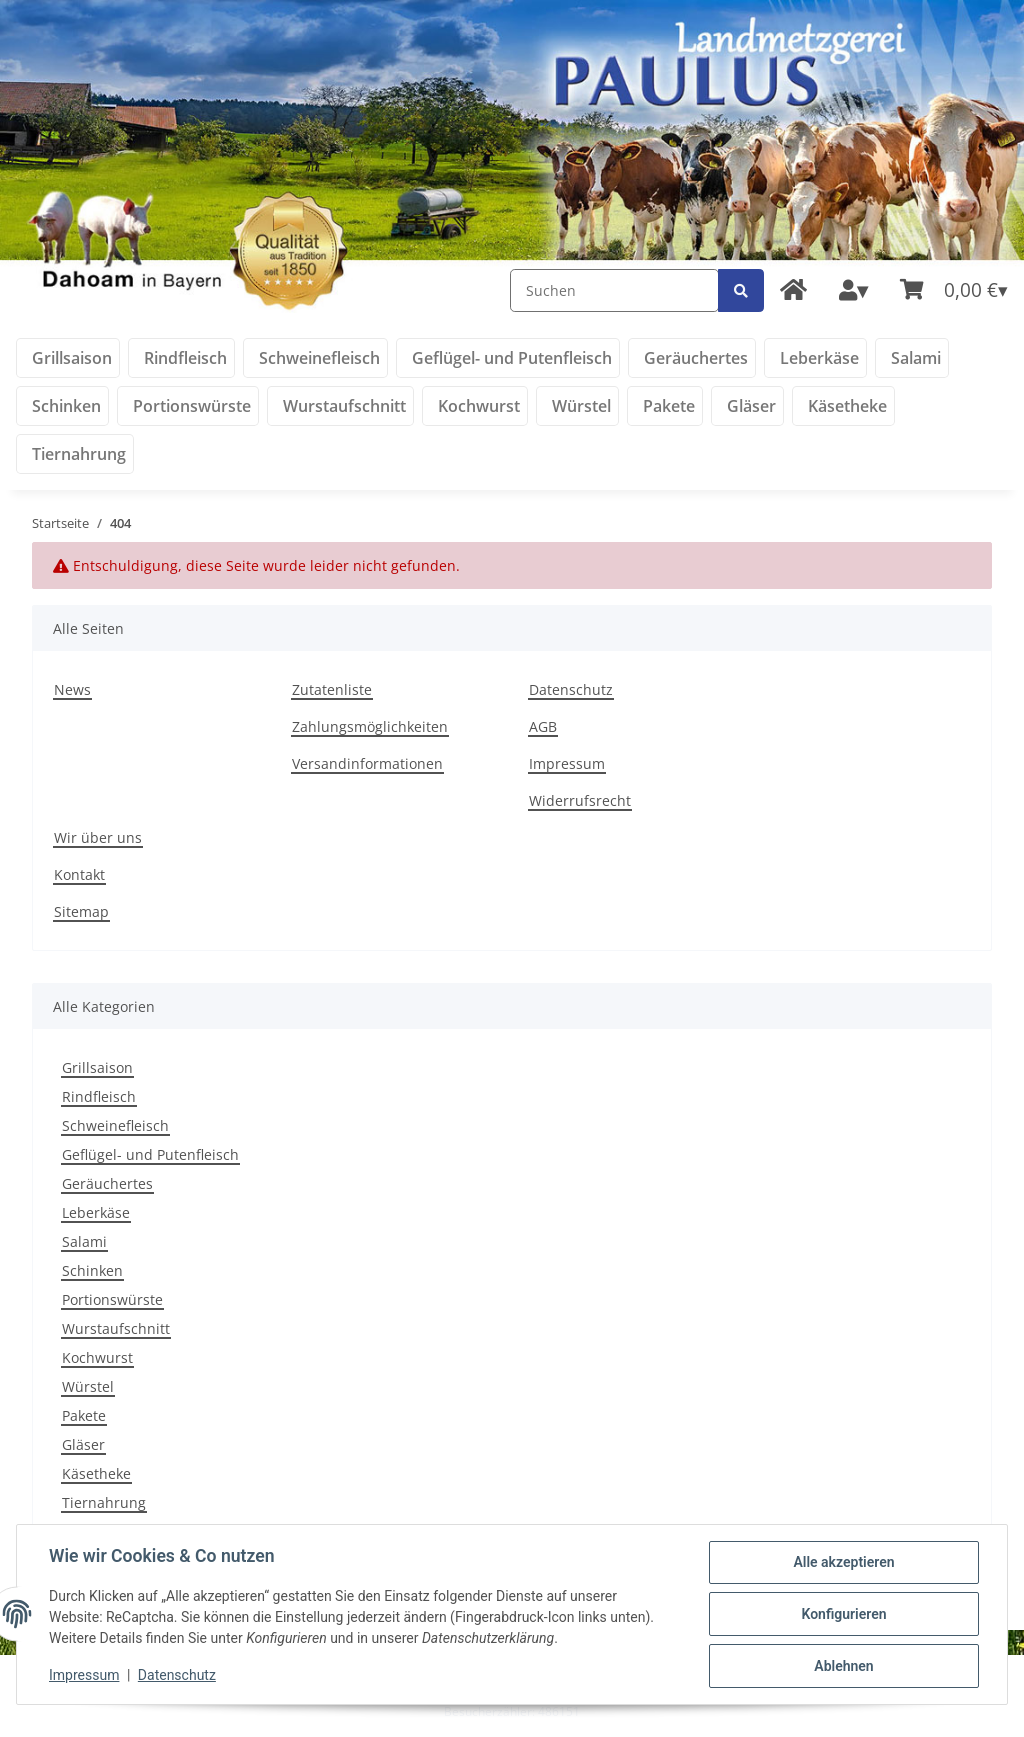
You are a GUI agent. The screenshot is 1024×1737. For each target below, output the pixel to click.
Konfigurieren (843, 1614)
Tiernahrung (104, 1502)
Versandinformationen (367, 763)
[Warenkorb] (954, 290)
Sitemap (81, 911)
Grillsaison (97, 1067)
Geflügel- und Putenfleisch (150, 1154)
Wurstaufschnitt (116, 1328)
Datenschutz (571, 689)
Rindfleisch (99, 1096)
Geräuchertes (107, 1183)
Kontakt (79, 874)
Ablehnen (843, 1666)
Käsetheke (96, 1473)
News (72, 689)
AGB (543, 726)
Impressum (567, 763)
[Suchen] (614, 290)
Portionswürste (112, 1299)
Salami (84, 1241)
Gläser (83, 1444)
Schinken (92, 1270)
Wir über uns (98, 837)
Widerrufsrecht (580, 800)
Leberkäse (96, 1212)
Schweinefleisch (115, 1125)
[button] (853, 291)
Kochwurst (97, 1357)
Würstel (88, 1386)
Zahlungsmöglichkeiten (370, 726)
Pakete (84, 1415)
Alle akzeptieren (843, 1562)
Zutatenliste (332, 689)
